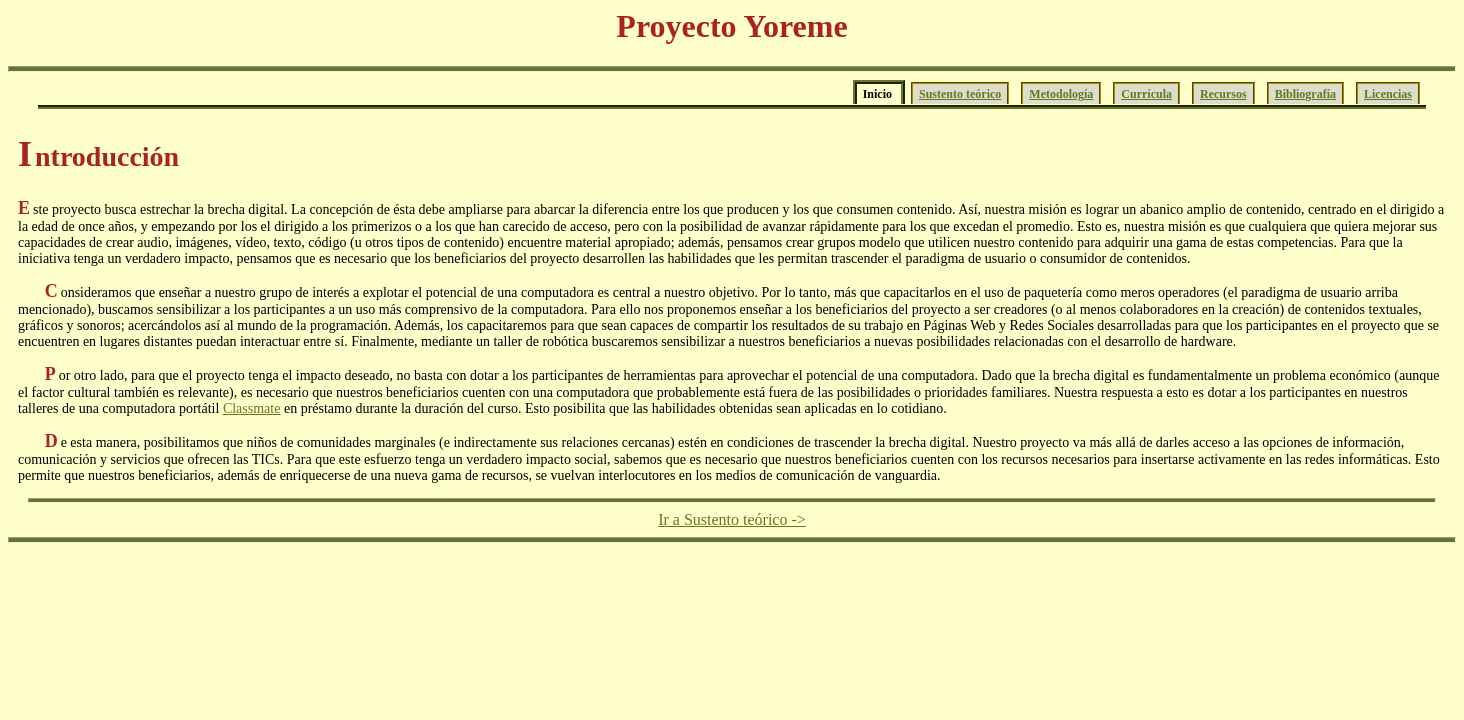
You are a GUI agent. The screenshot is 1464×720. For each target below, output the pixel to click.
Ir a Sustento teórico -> (732, 519)
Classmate (252, 408)
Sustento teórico (960, 94)
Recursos (1223, 94)
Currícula (1146, 94)
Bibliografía (1305, 94)
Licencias (1388, 94)
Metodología (1061, 94)
